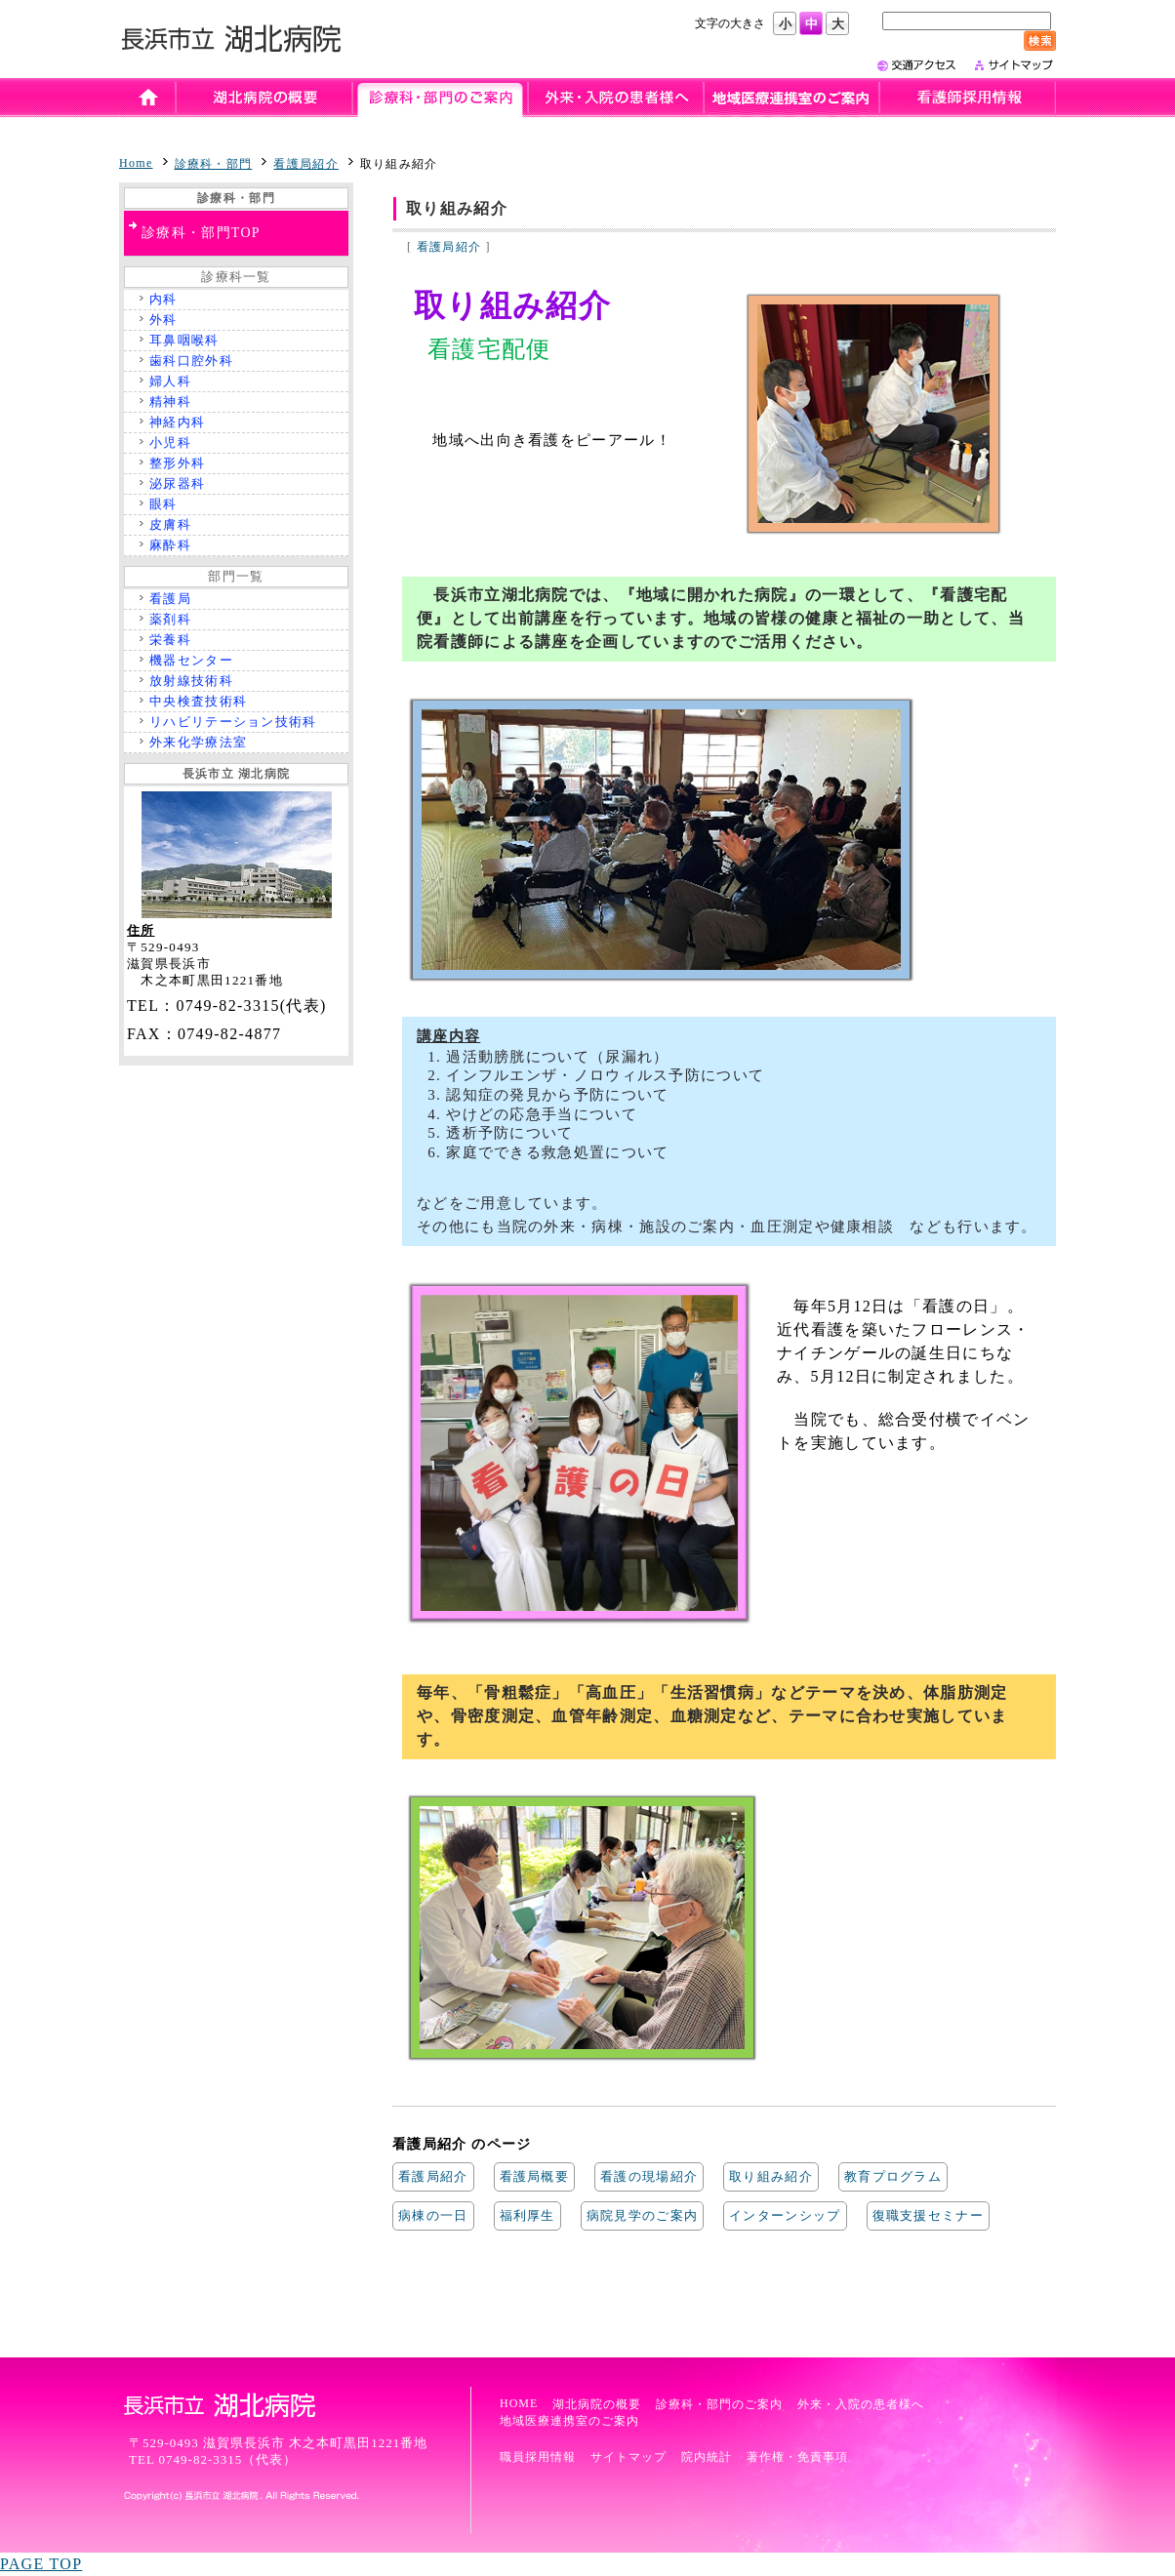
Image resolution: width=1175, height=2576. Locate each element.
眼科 (163, 504)
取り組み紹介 (771, 2176)
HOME (519, 2403)
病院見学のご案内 (642, 2215)
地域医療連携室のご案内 (569, 2421)
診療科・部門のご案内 (719, 2404)
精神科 (170, 401)
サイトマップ (628, 2457)
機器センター (191, 660)
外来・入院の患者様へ (860, 2404)
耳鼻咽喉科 (184, 340)
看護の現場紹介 (649, 2176)
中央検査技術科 (198, 701)
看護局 (170, 598)
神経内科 (177, 422)
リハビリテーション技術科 (233, 721)
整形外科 (177, 463)
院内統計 (706, 2457)
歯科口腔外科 (191, 360)
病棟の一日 (433, 2215)
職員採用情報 (538, 2457)
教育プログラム (893, 2176)
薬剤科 (170, 619)
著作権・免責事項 (797, 2457)
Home (136, 163)
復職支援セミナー (928, 2215)
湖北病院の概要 (596, 2404)
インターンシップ (784, 2215)
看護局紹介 (306, 164)
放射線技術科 (191, 680)
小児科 (170, 442)
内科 (163, 299)
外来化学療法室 (198, 742)
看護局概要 (535, 2176)
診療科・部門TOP (201, 232)
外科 (163, 319)
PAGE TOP (41, 2564)
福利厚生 (527, 2215)
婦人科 (170, 381)
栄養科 (170, 639)
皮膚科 (170, 524)
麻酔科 (170, 545)
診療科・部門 (214, 164)
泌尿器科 (177, 483)
